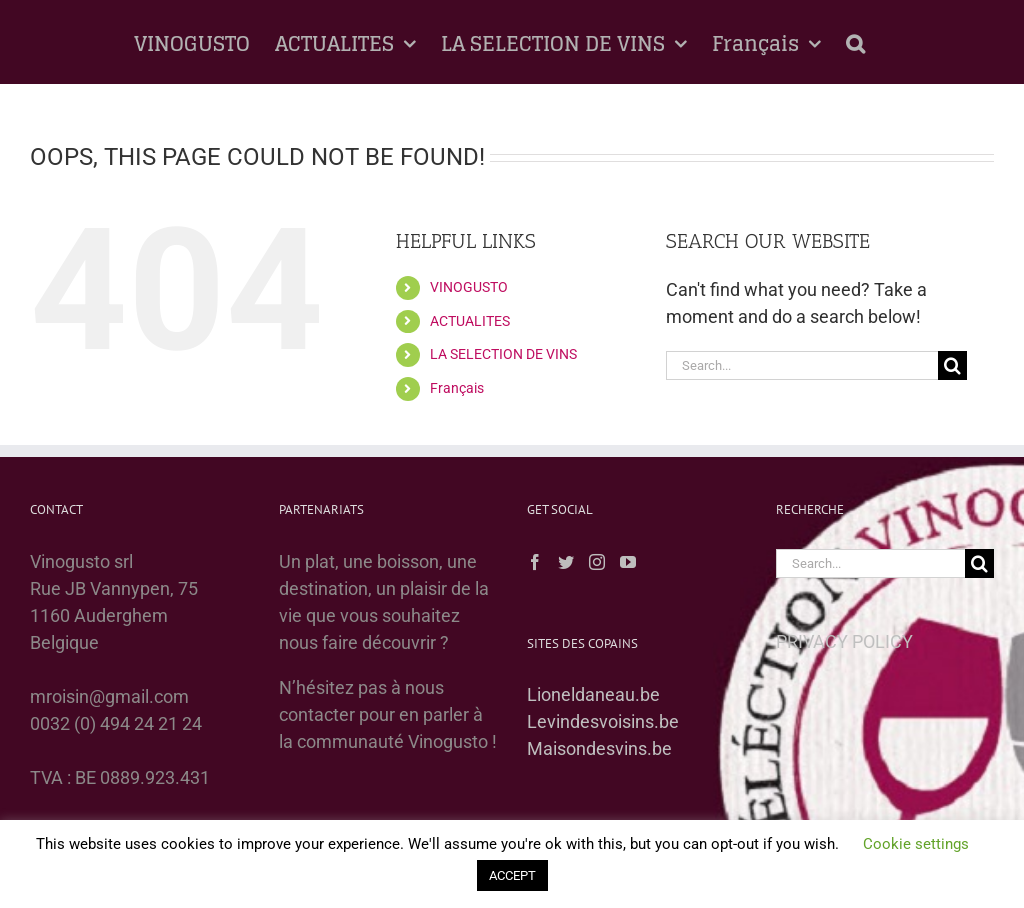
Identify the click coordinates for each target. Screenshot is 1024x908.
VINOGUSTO (469, 287)
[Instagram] (597, 562)
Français (457, 388)
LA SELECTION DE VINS (503, 354)
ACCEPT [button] (512, 875)
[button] (855, 42)
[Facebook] (535, 562)
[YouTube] (628, 562)
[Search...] (802, 365)
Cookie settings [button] (916, 844)
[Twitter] (566, 562)
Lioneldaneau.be (593, 694)
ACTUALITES (470, 321)
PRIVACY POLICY (844, 641)
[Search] (952, 365)
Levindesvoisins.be (603, 721)
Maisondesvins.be (599, 748)
